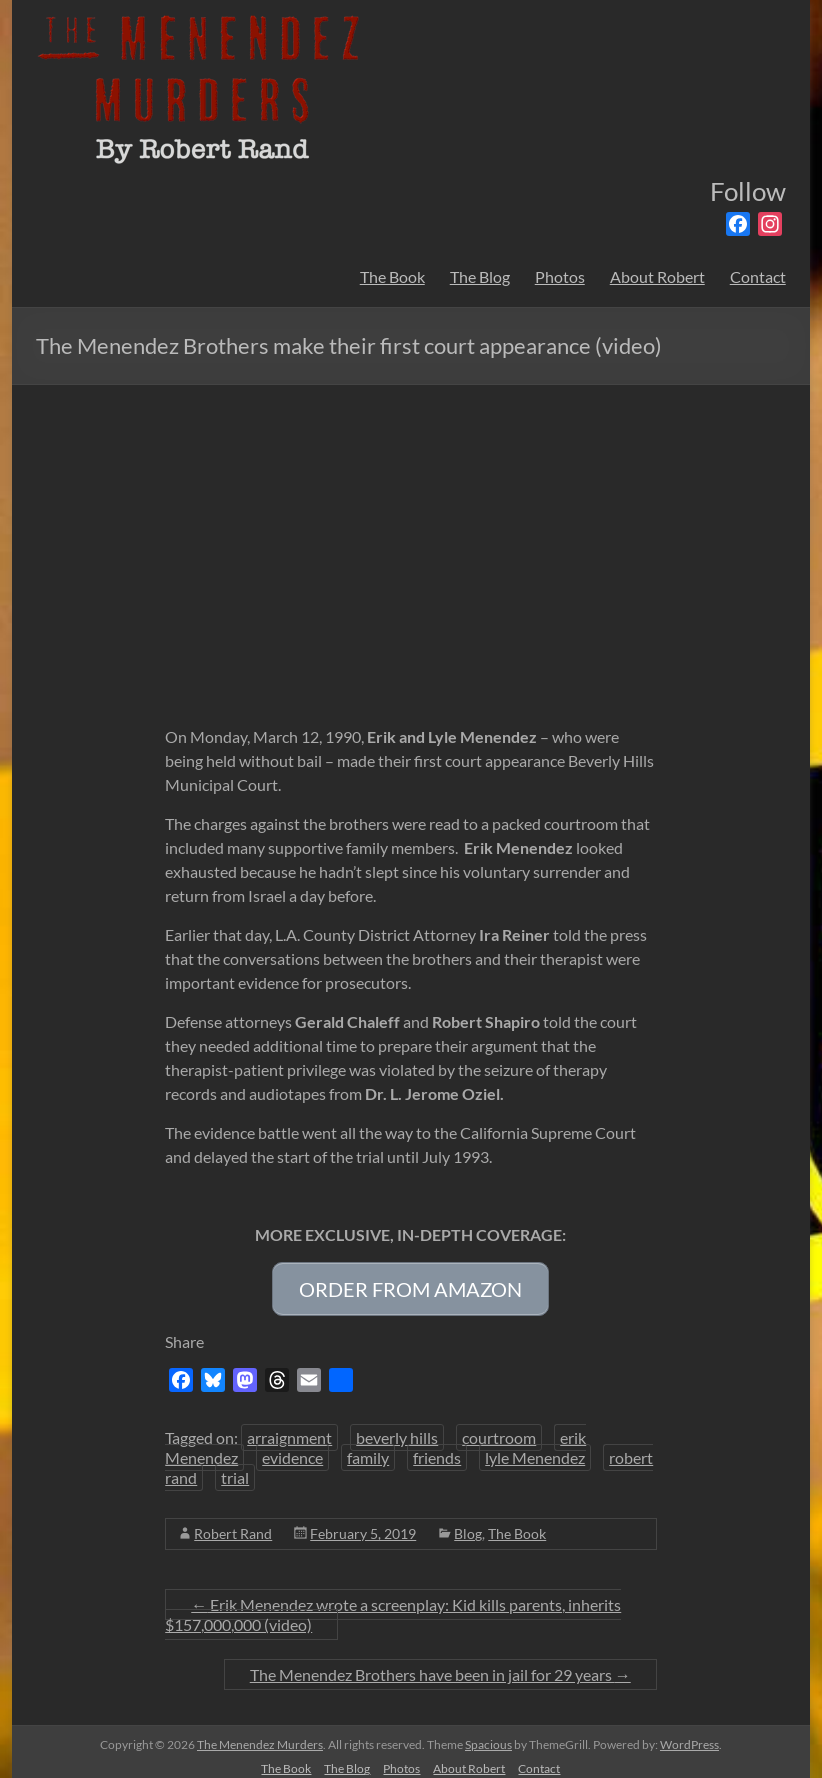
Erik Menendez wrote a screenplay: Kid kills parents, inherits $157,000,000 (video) (393, 1604)
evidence (292, 1447)
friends (437, 1447)
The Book (392, 276)
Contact (758, 276)
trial (235, 1467)
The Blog (480, 276)
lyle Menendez (535, 1447)
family (368, 1447)
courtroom (499, 1427)
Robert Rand (233, 1523)
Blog (468, 1523)
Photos (560, 276)
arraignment (289, 1427)
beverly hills (397, 1427)
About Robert (657, 276)
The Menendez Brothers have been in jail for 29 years (440, 1664)
